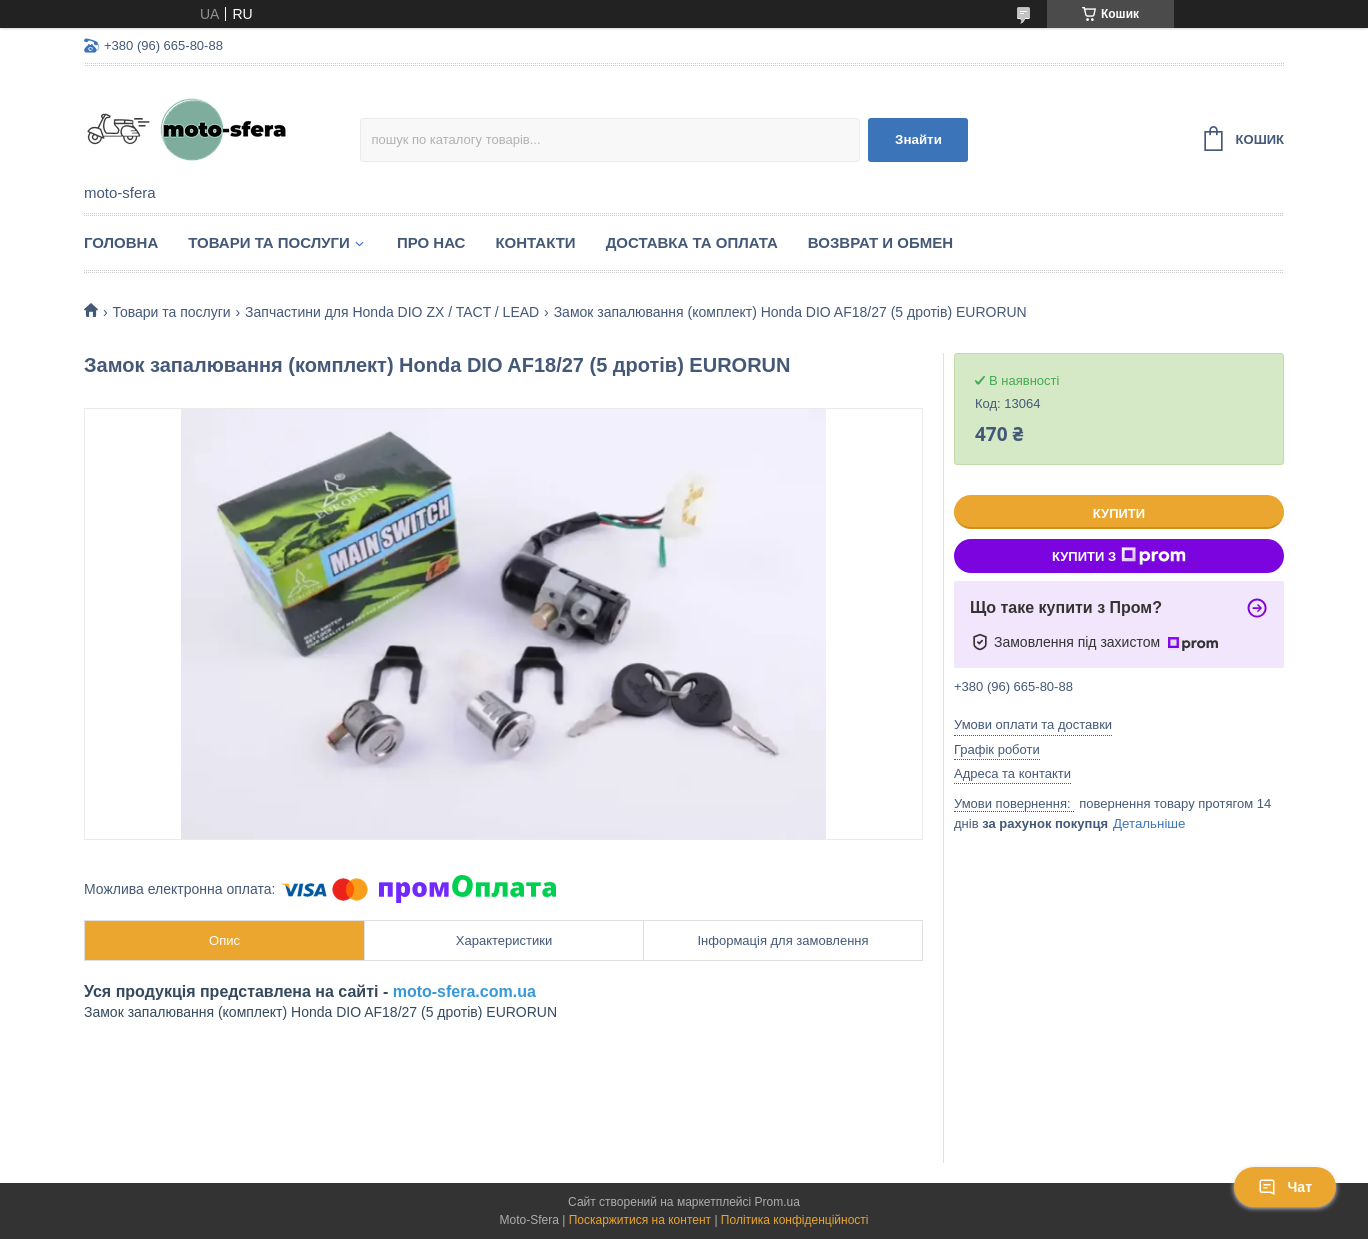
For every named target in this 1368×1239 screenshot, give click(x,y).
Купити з (1119, 556)
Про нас (431, 242)
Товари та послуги (269, 242)
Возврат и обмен (880, 242)
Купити (1119, 513)
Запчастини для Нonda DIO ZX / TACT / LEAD (392, 312)
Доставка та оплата (692, 242)
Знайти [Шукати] (918, 139)
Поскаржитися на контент (640, 1220)
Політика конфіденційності (795, 1220)
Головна (121, 242)
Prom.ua (777, 1202)
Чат (1285, 1187)
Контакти (535, 242)
